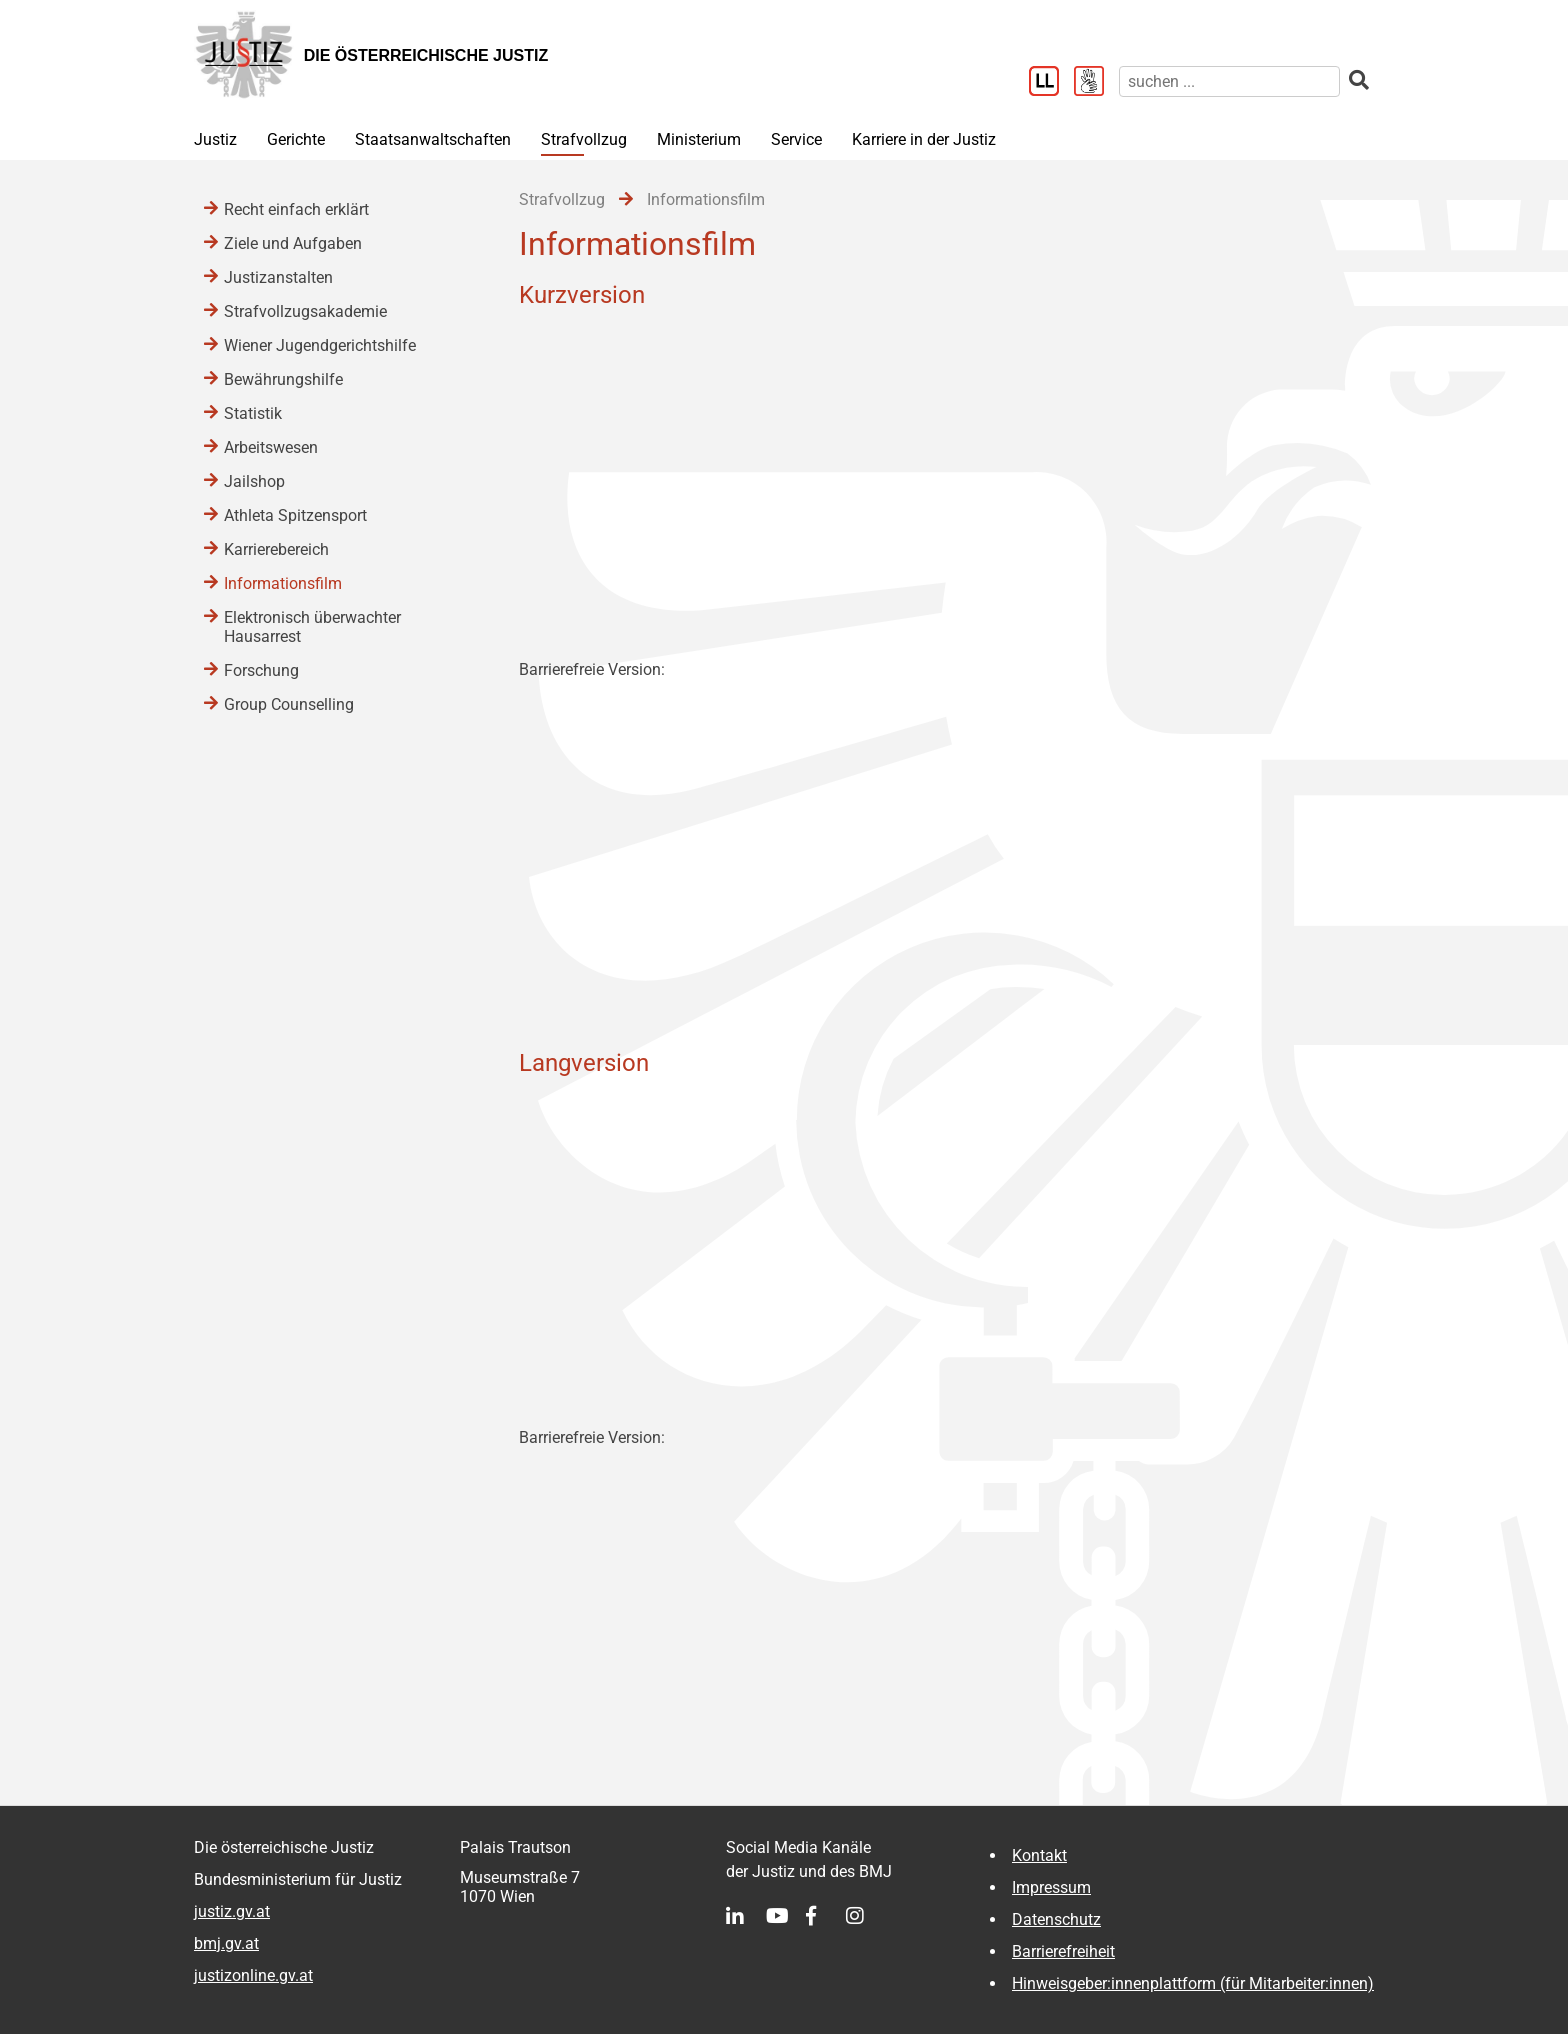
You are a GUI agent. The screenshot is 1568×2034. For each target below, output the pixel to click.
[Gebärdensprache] (1096, 83)
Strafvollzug (584, 139)
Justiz (215, 139)
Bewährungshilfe (283, 379)
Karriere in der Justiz (924, 139)
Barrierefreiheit (1063, 1951)
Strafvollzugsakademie (305, 311)
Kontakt (1039, 1855)
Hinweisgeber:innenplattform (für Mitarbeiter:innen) (1193, 1983)
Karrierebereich (276, 549)
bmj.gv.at (226, 1943)
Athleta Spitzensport (295, 515)
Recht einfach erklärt (296, 209)
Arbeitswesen (271, 447)
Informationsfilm (283, 583)
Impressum (1051, 1887)
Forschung (261, 670)
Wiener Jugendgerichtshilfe (320, 345)
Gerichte (296, 139)
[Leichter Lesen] (1051, 83)
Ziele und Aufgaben (293, 243)
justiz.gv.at (232, 1911)
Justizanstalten (278, 277)
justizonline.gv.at (253, 1975)
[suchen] (1229, 81)
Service (796, 139)
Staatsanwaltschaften (433, 139)
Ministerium (699, 139)
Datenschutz (1056, 1919)
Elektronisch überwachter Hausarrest (312, 627)
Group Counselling (289, 704)
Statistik (253, 413)
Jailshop (254, 481)
